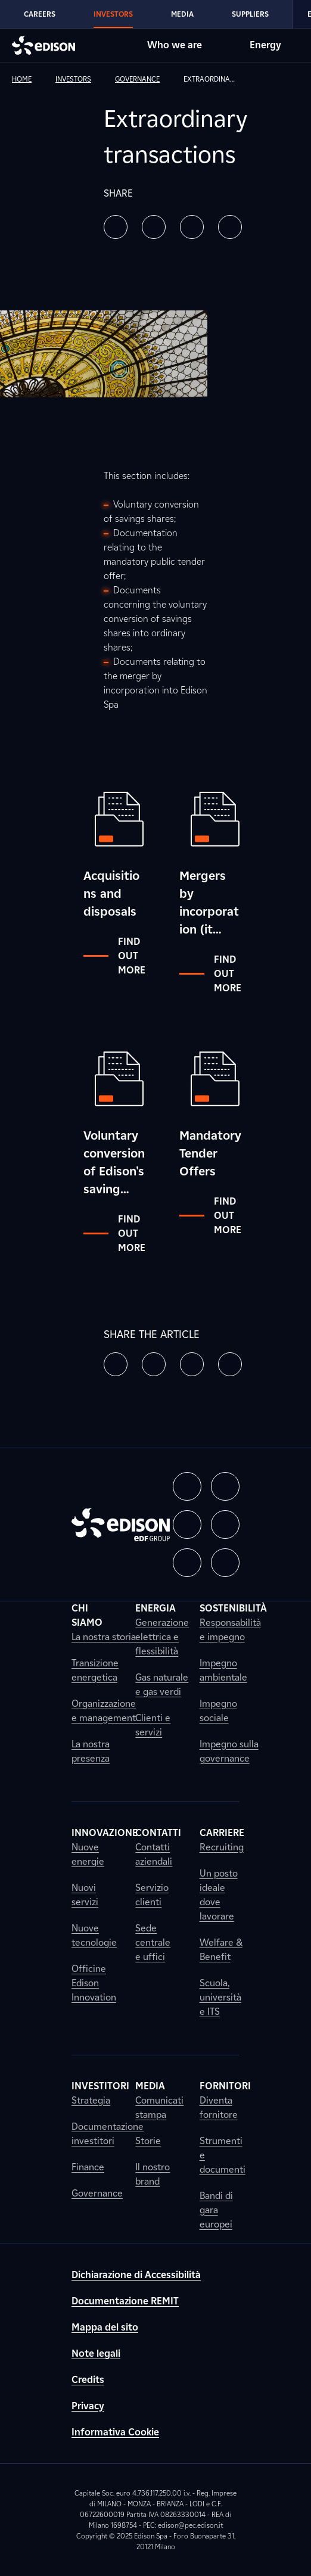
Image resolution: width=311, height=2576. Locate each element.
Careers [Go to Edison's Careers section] (39, 14)
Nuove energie (87, 1854)
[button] (115, 227)
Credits (87, 2379)
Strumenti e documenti (222, 2155)
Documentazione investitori (107, 2133)
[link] (31, 79)
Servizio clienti (152, 1895)
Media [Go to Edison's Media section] (182, 14)
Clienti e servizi (152, 1725)
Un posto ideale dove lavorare (219, 1895)
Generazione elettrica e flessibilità (162, 1637)
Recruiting (222, 1847)
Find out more (114, 956)
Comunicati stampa (159, 2107)
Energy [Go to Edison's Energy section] (265, 45)
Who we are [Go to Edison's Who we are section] (174, 45)
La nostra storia (103, 1636)
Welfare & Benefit (221, 1949)
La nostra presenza (90, 1751)
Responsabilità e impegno (230, 1629)
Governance (97, 2193)
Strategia (90, 2100)
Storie (148, 2140)
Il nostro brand (152, 2174)
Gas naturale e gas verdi (161, 1684)
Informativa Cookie (115, 2432)
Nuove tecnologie (94, 1935)
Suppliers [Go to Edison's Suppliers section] (250, 14)
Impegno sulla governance (229, 1751)
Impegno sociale (218, 1710)
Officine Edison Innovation (93, 1983)
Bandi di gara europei (216, 2210)
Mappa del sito (104, 2327)
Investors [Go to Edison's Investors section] (113, 14)
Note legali (95, 2353)
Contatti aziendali (153, 1854)
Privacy (87, 2406)
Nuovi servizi (84, 1895)
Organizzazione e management (103, 1710)
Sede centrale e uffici (152, 1942)
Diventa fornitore (219, 2107)
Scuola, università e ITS (220, 1997)
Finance (87, 2167)
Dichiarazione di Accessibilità (136, 2275)
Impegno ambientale (223, 1670)
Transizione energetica (95, 1670)
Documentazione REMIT (125, 2301)
